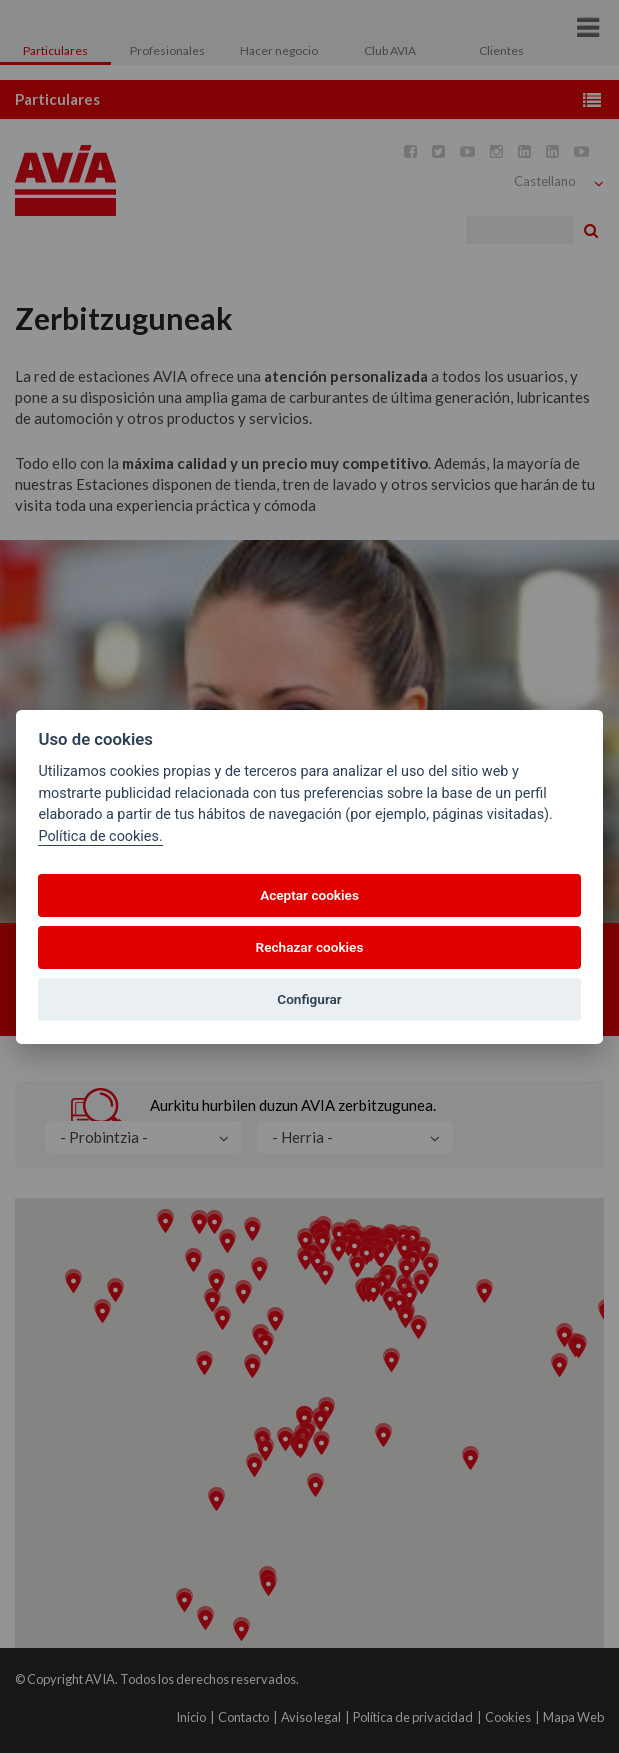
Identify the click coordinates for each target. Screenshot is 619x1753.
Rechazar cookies (310, 947)
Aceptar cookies (309, 895)
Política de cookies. (100, 836)
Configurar (309, 999)
